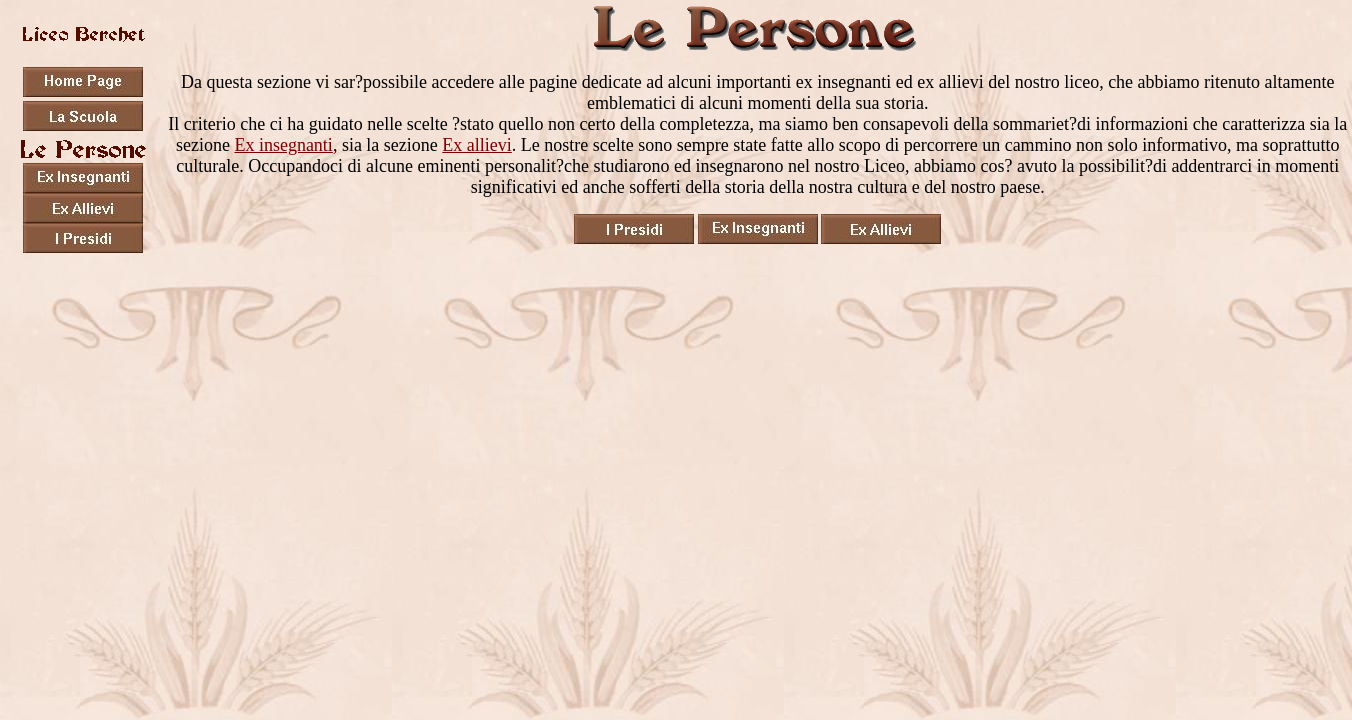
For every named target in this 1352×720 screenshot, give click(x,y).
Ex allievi (476, 145)
